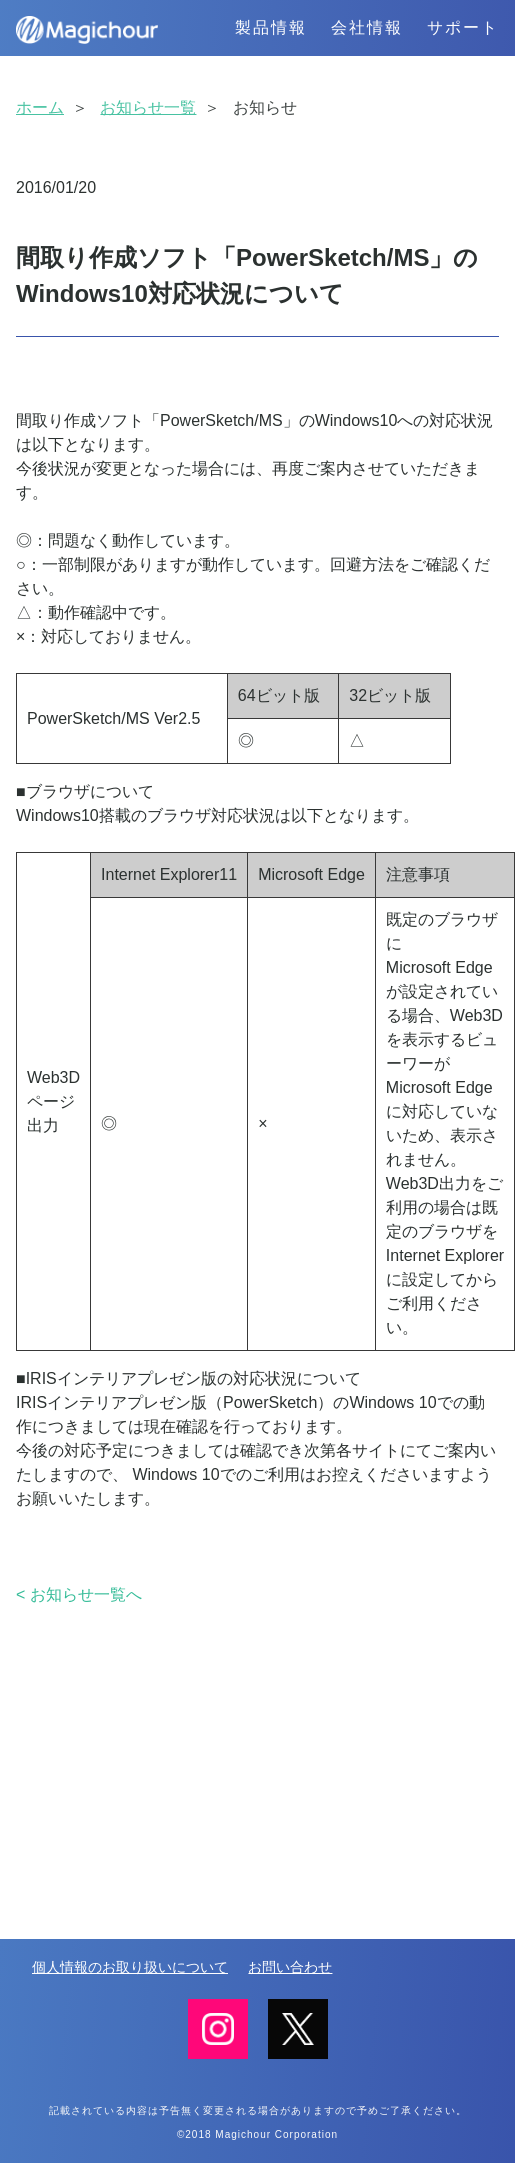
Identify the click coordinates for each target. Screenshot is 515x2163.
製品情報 (271, 27)
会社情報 (367, 27)
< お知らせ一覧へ (79, 1594)
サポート (463, 27)
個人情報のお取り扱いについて (130, 1967)
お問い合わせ (290, 1967)
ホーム (40, 107)
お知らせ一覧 (148, 107)
